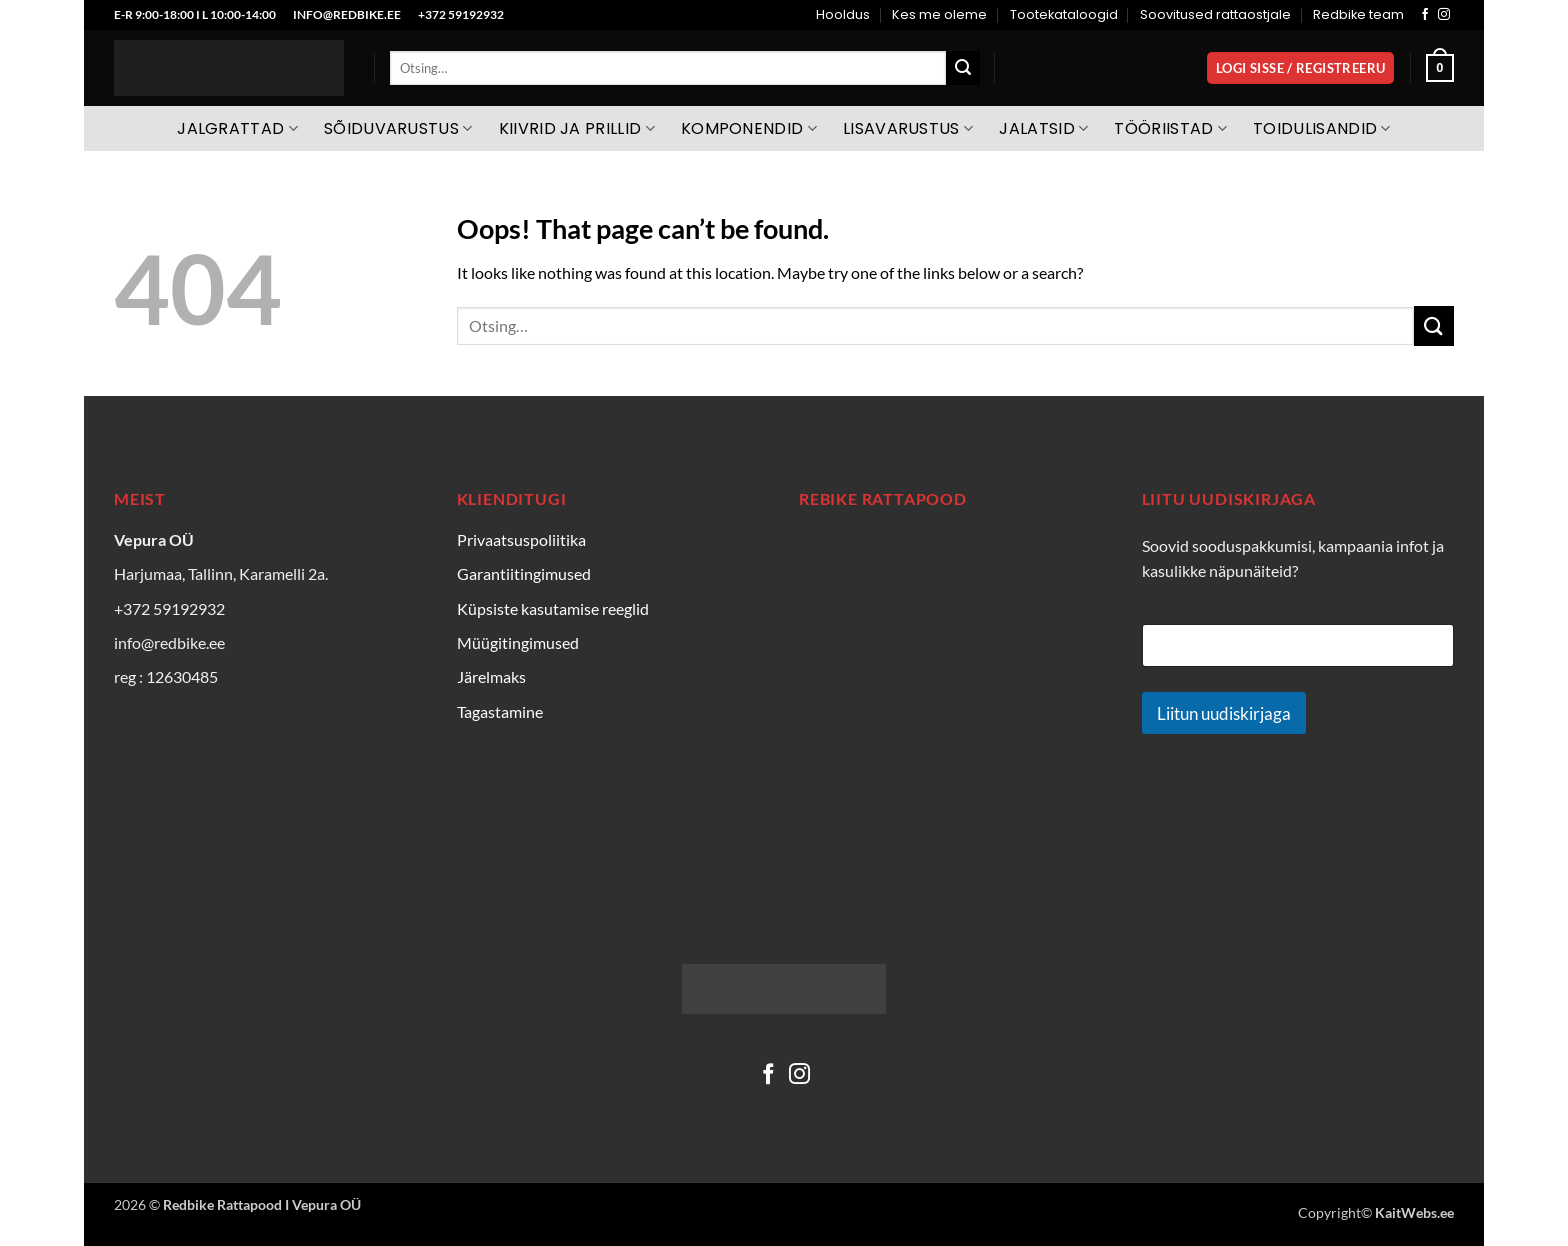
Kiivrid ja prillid (577, 128)
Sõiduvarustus (398, 128)
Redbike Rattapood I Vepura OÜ (262, 1204)
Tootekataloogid (1064, 14)
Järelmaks (491, 676)
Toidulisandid (1322, 128)
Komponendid (749, 128)
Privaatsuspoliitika (521, 539)
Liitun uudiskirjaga (1224, 713)
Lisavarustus (908, 128)
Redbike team (1358, 14)
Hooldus (843, 14)
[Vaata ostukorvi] (1440, 68)
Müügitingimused (518, 642)
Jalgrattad (237, 128)
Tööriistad (1170, 128)
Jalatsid (1043, 128)
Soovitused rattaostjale (1215, 14)
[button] (1300, 68)
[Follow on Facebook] (1425, 15)
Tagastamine (500, 711)
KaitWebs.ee (1414, 1212)
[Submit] (963, 68)
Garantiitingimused (524, 573)
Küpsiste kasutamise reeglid (553, 608)
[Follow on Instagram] (1444, 15)
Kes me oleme (939, 14)
